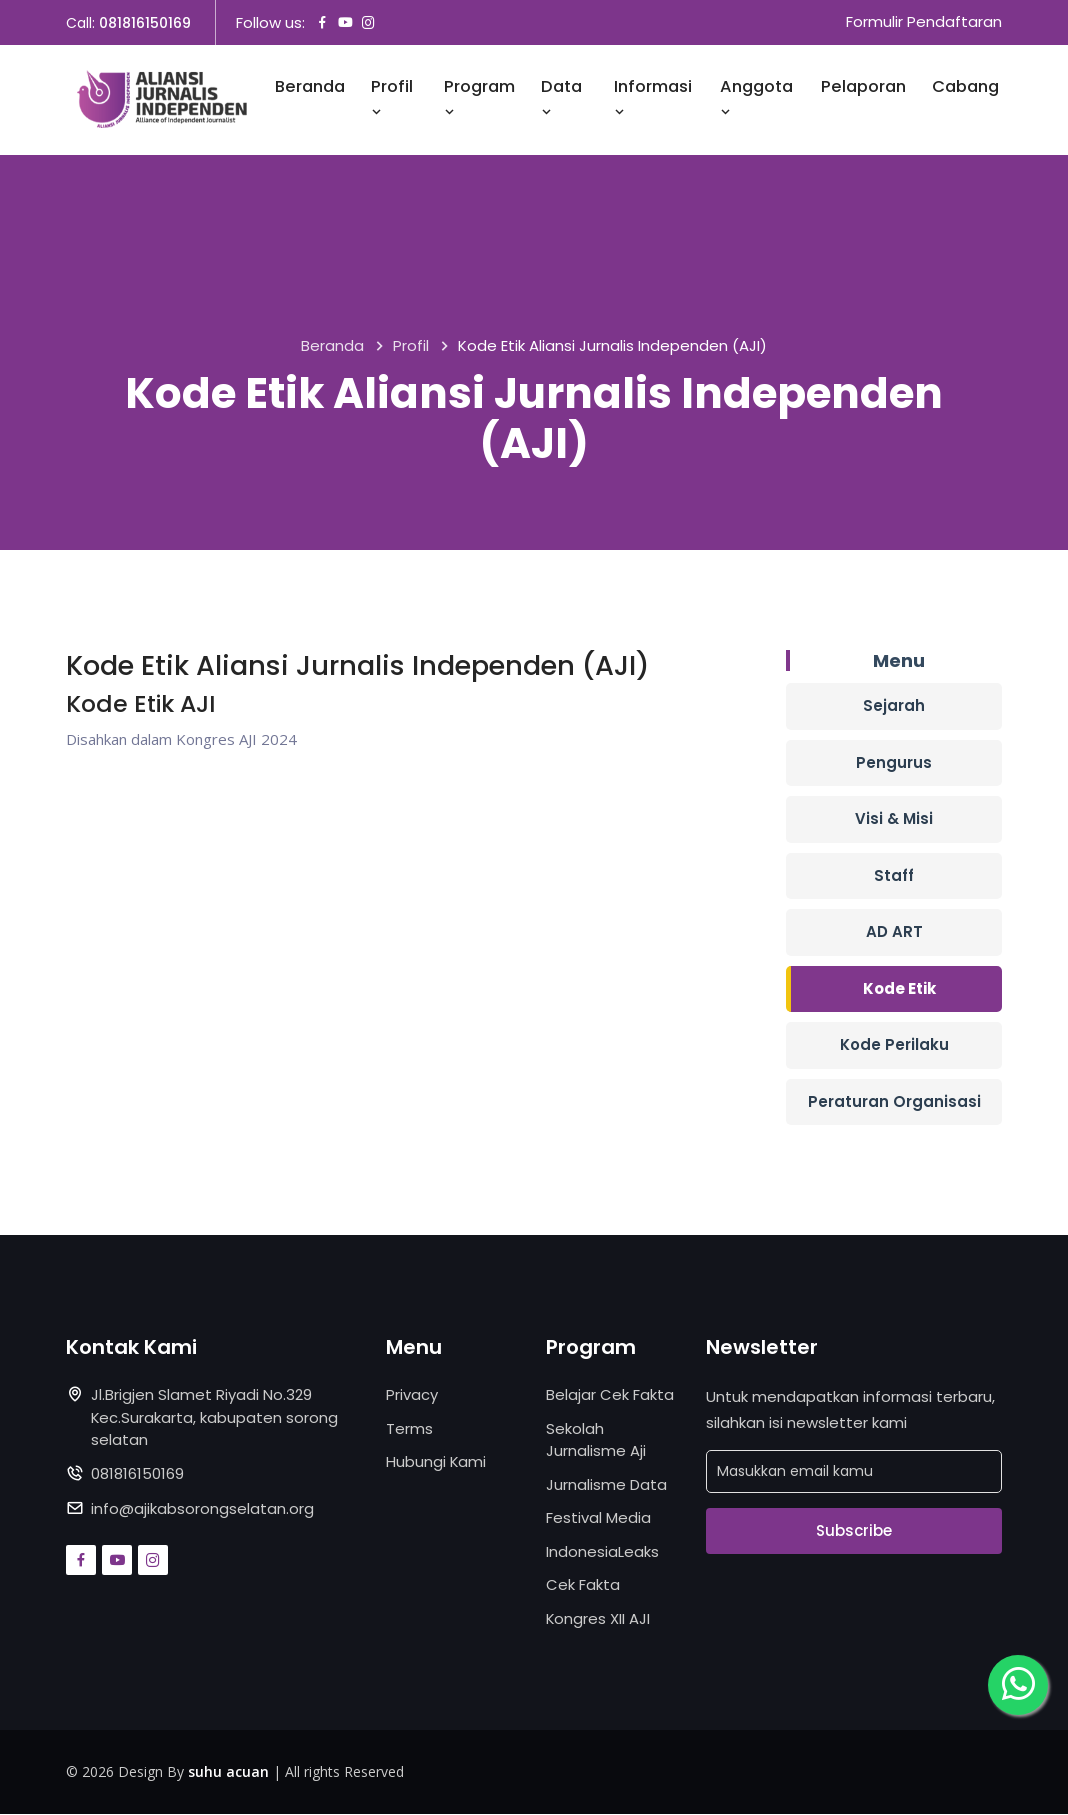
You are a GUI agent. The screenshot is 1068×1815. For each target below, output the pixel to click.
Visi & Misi (894, 819)
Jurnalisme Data (606, 1484)
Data (561, 98)
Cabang (965, 87)
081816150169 (145, 23)
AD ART (894, 932)
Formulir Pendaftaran (924, 22)
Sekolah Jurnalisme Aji (596, 1440)
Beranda (310, 87)
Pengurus (894, 762)
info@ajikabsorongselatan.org (202, 1509)
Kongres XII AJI (598, 1618)
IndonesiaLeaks (602, 1551)
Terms (409, 1428)
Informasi (653, 98)
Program (479, 98)
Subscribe (854, 1530)
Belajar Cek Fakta (610, 1395)
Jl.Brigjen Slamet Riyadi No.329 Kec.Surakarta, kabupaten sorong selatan (215, 1418)
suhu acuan (228, 1772)
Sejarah (894, 706)
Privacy (412, 1395)
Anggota (756, 98)
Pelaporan (863, 87)
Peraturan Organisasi (894, 1101)
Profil (392, 98)
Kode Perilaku (894, 1045)
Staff (894, 875)
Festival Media (598, 1518)
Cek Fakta (583, 1585)
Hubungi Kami (436, 1462)
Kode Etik (899, 988)
